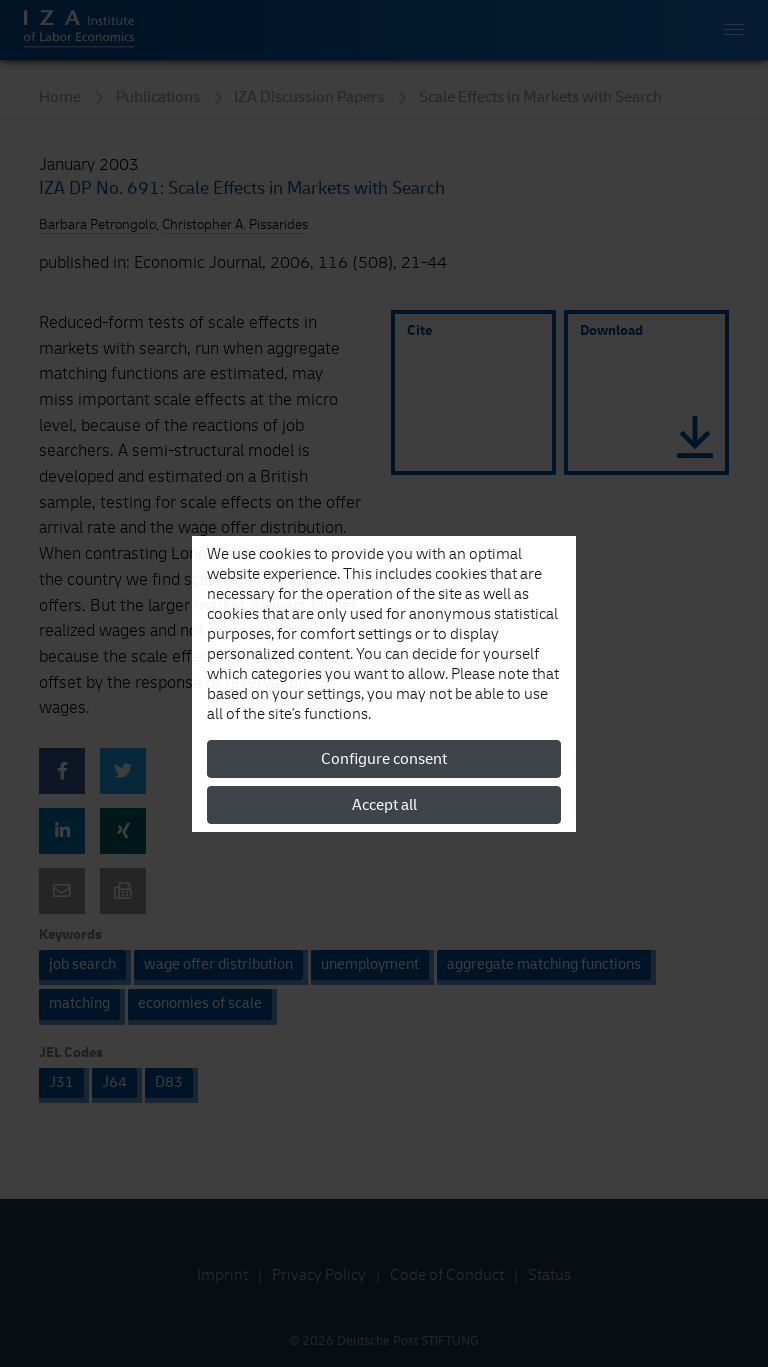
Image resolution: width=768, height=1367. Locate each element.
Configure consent (384, 759)
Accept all (384, 805)
